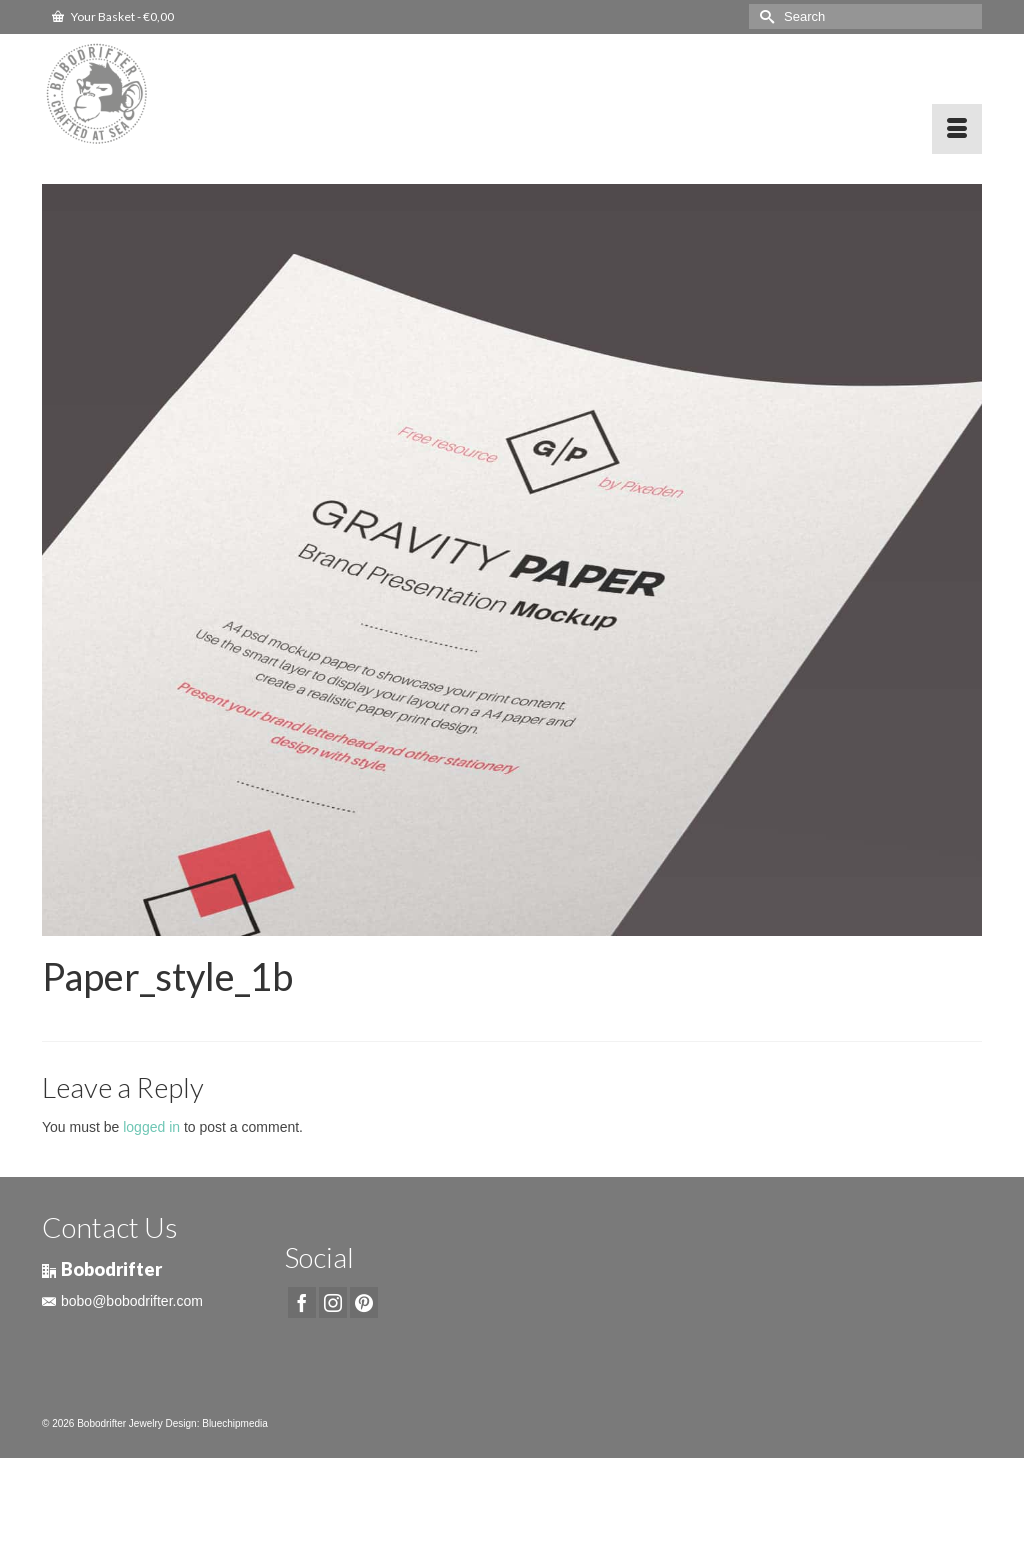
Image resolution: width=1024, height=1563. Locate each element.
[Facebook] (302, 1302)
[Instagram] (333, 1302)
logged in (151, 1127)
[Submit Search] (764, 16)
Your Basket (113, 16)
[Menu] (957, 129)
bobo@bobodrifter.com (122, 1301)
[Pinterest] (364, 1302)
